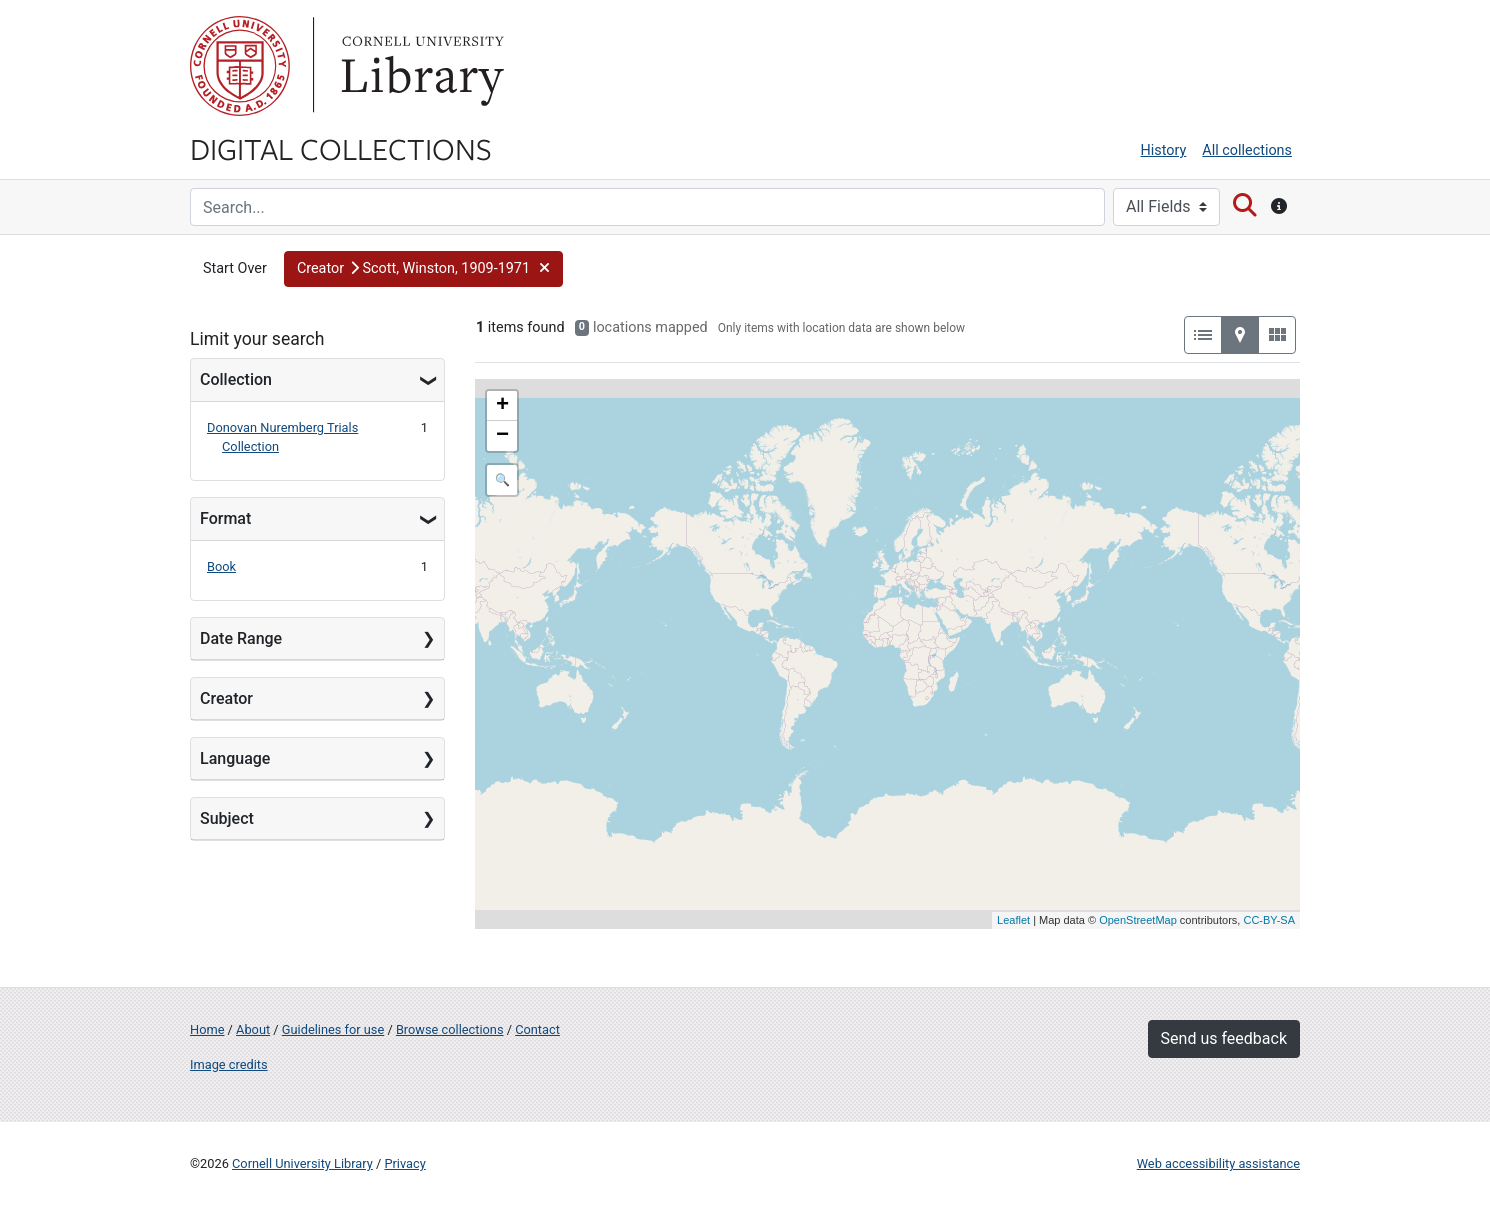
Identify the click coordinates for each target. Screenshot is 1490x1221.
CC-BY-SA (1269, 920)
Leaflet (1013, 920)
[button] (423, 269)
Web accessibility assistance (1218, 1163)
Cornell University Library (302, 1163)
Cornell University (240, 66)
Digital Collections (341, 148)
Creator (226, 698)
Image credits (229, 1064)
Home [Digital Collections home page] (207, 1029)
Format (225, 518)
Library (420, 66)
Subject (227, 818)
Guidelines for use (333, 1029)
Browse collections (450, 1029)
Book (221, 566)
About (253, 1029)
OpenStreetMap (1138, 920)
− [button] (502, 436)
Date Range (241, 638)
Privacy (404, 1163)
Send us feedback (1224, 1038)
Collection (236, 379)
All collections (1247, 150)
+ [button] (502, 406)
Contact (537, 1029)
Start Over (235, 268)
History (1164, 150)
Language (235, 758)
